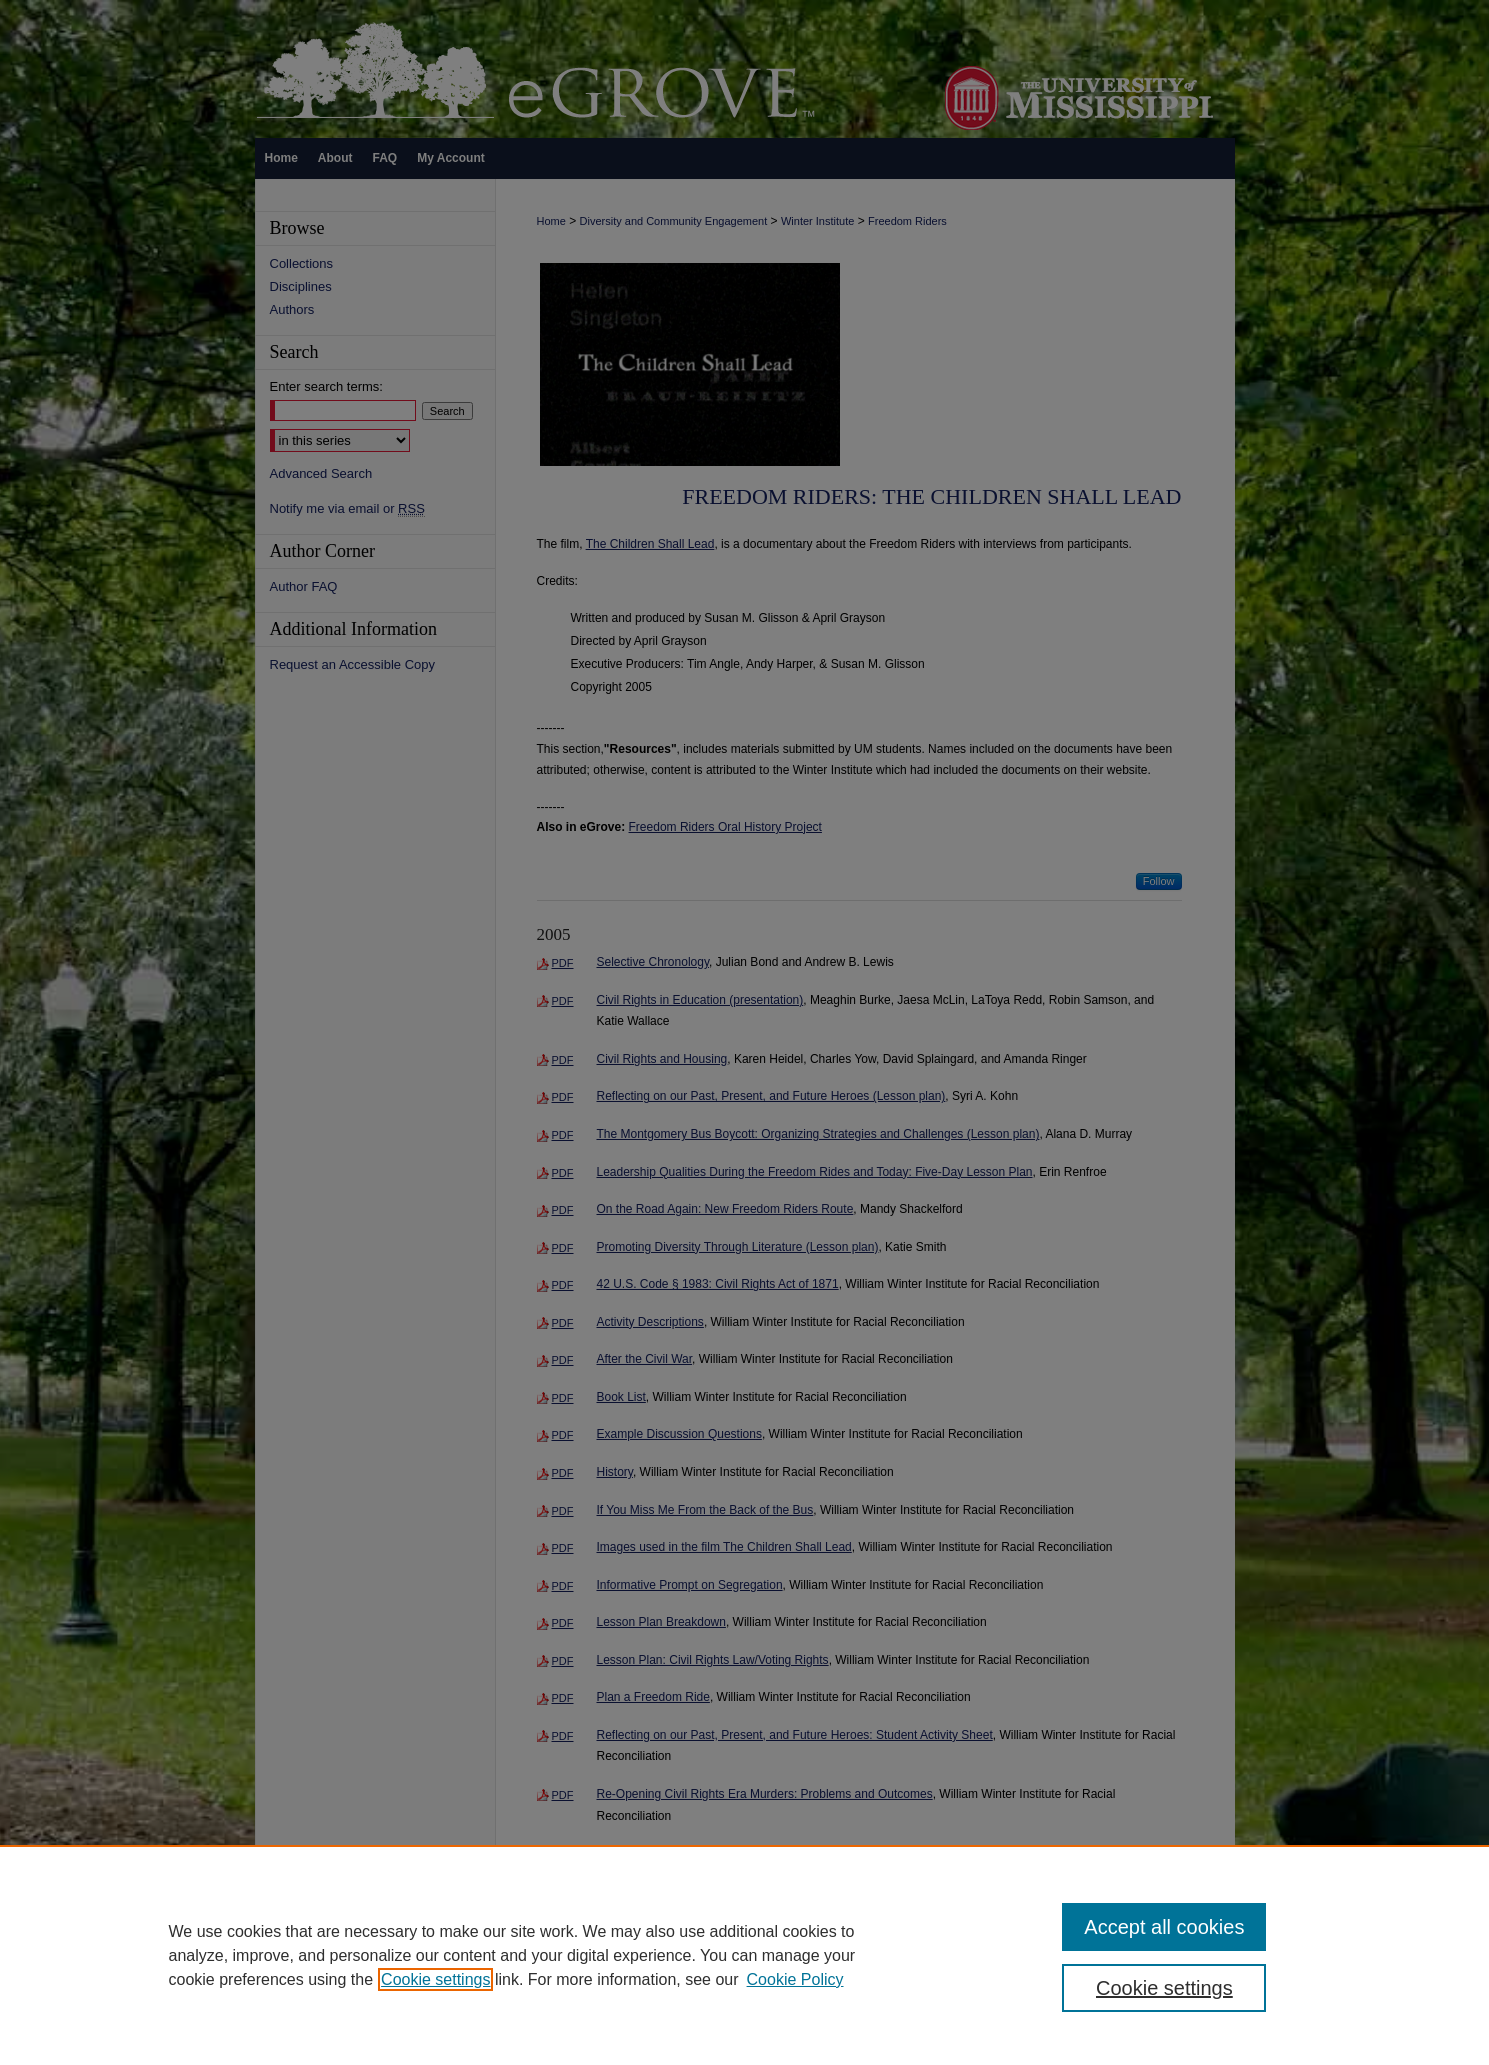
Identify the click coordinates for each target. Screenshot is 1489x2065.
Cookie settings (435, 1979)
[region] (744, 1955)
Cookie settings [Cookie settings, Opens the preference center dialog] (1164, 1988)
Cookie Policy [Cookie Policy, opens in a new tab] (795, 1979)
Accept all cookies (1164, 1927)
